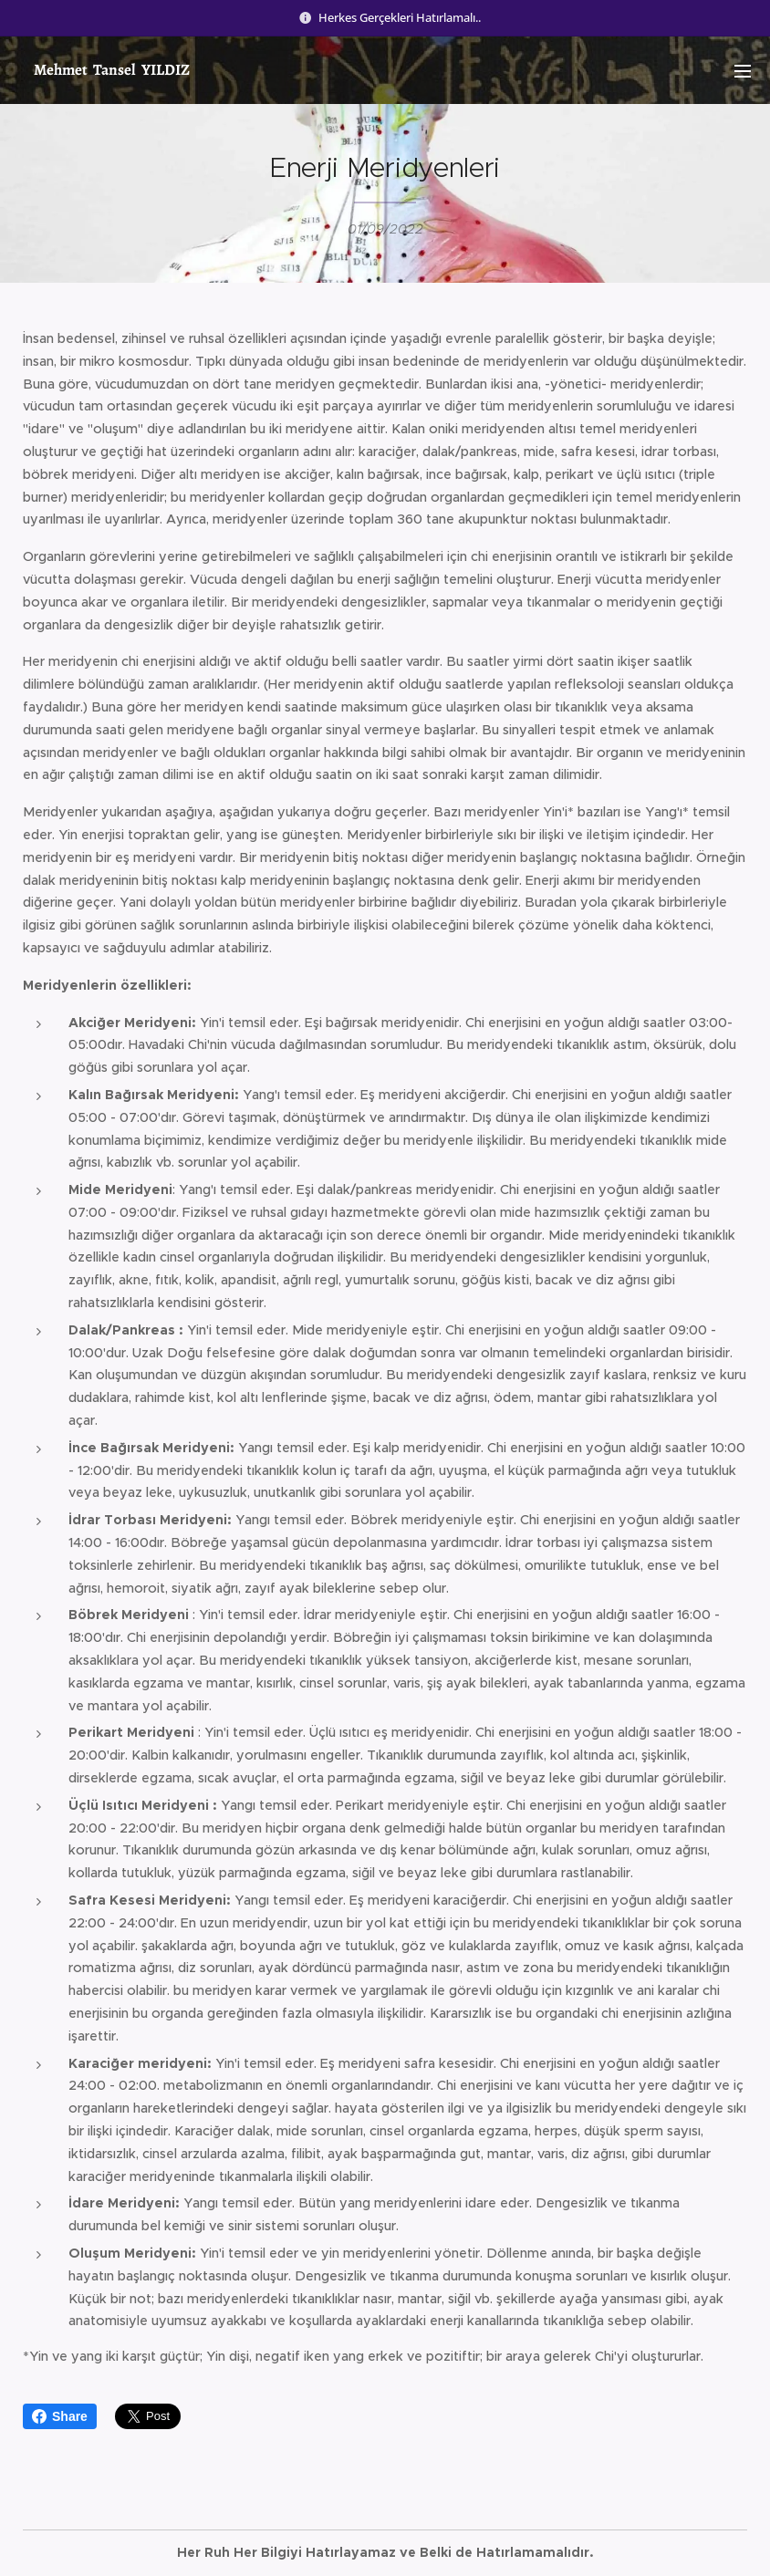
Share (60, 2416)
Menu (742, 71)
